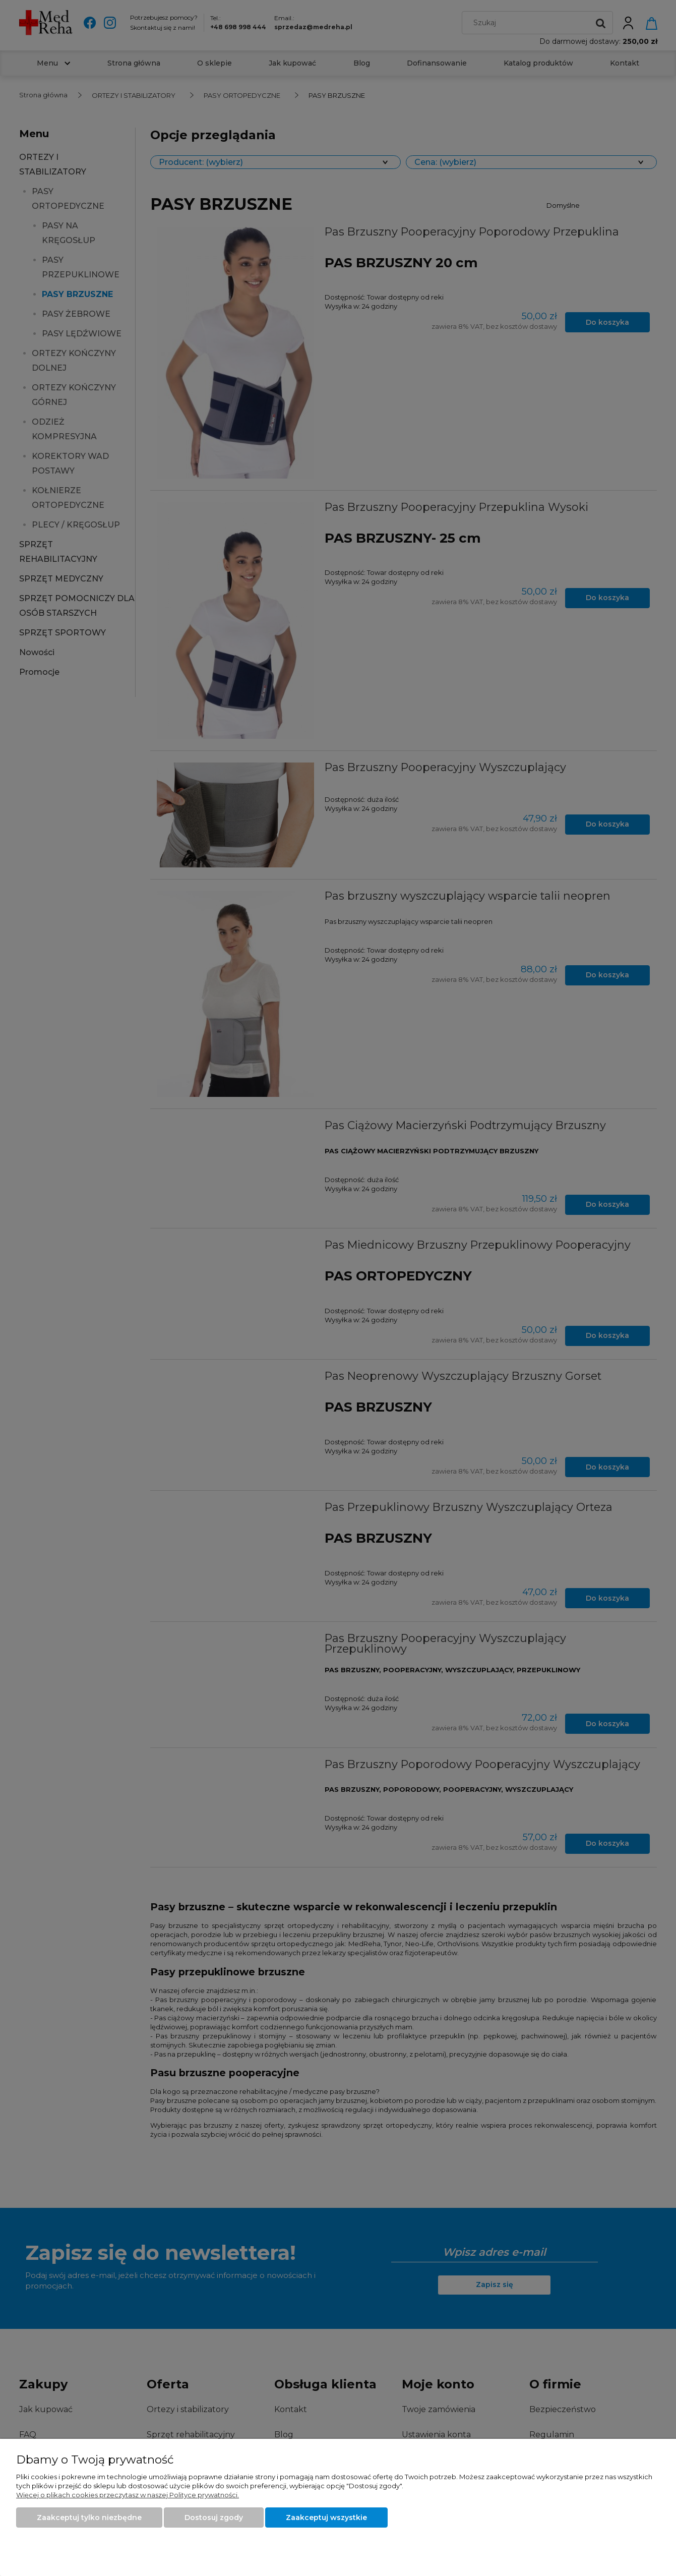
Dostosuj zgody (214, 2517)
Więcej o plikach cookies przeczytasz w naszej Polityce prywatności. (127, 2495)
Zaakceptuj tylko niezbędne (89, 2517)
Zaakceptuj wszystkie (326, 2517)
